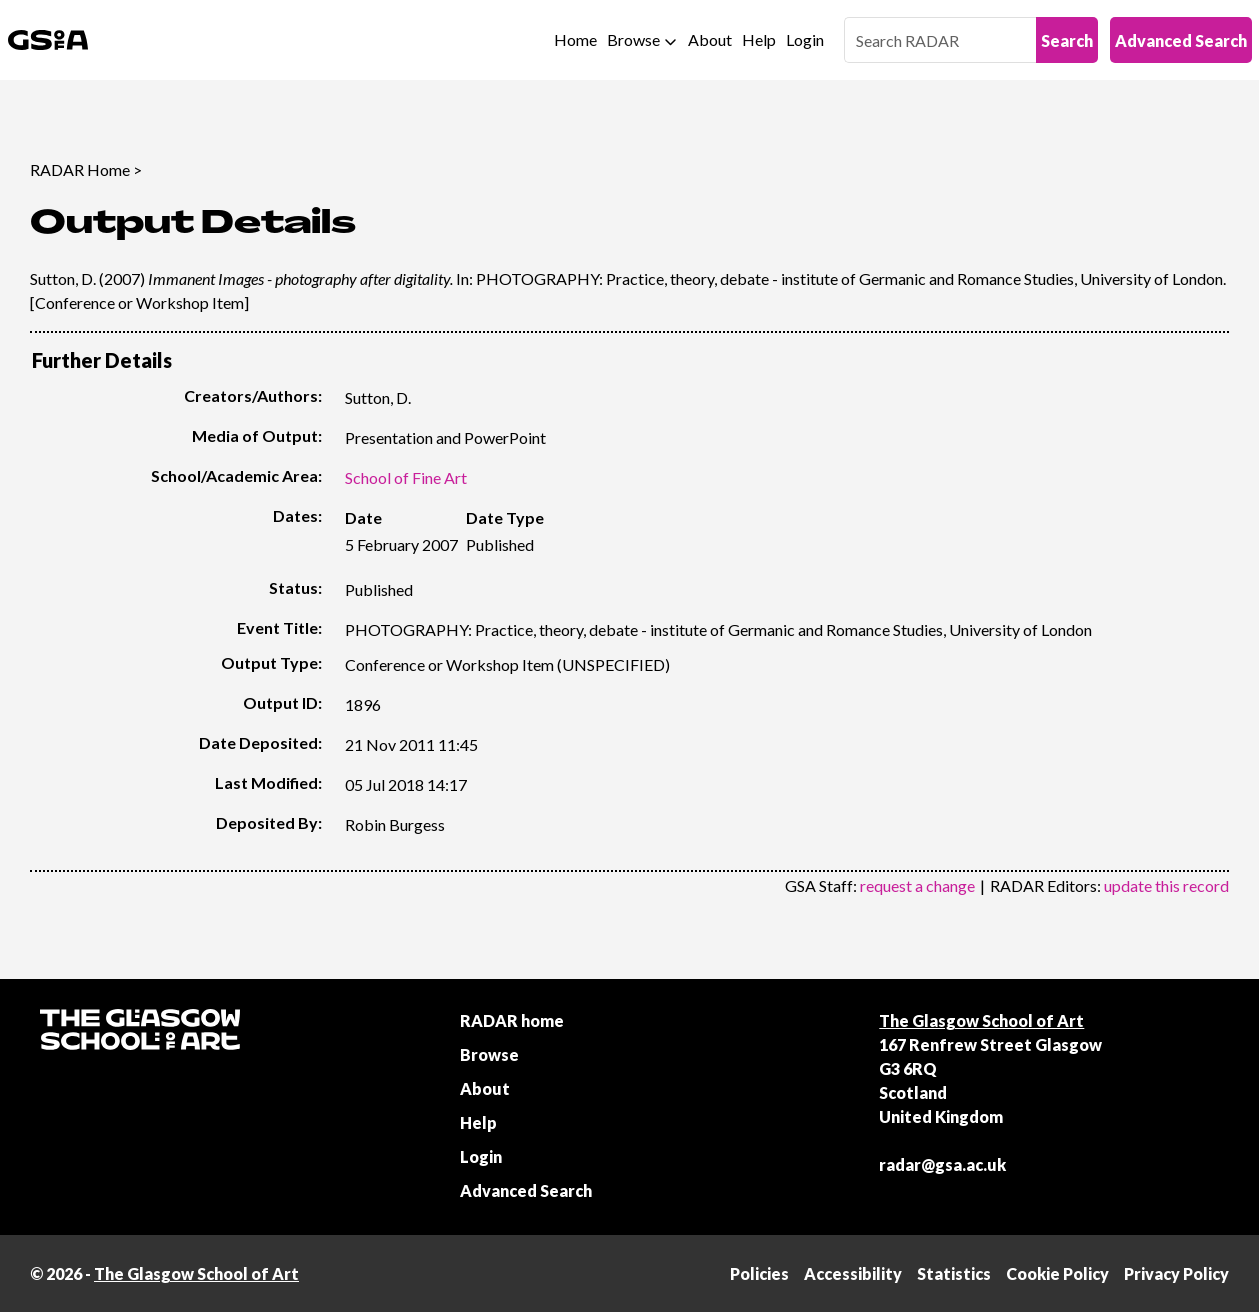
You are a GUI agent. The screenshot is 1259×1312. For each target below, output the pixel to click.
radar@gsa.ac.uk (942, 1164)
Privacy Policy (1176, 1273)
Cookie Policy (1057, 1273)
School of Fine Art (406, 477)
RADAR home (512, 1020)
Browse (633, 39)
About (710, 39)
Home (575, 39)
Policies (759, 1273)
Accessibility (853, 1273)
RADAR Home (80, 169)
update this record (1166, 885)
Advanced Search (1181, 40)
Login (805, 39)
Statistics (954, 1273)
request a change (917, 885)
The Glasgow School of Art (981, 1020)
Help (759, 39)
